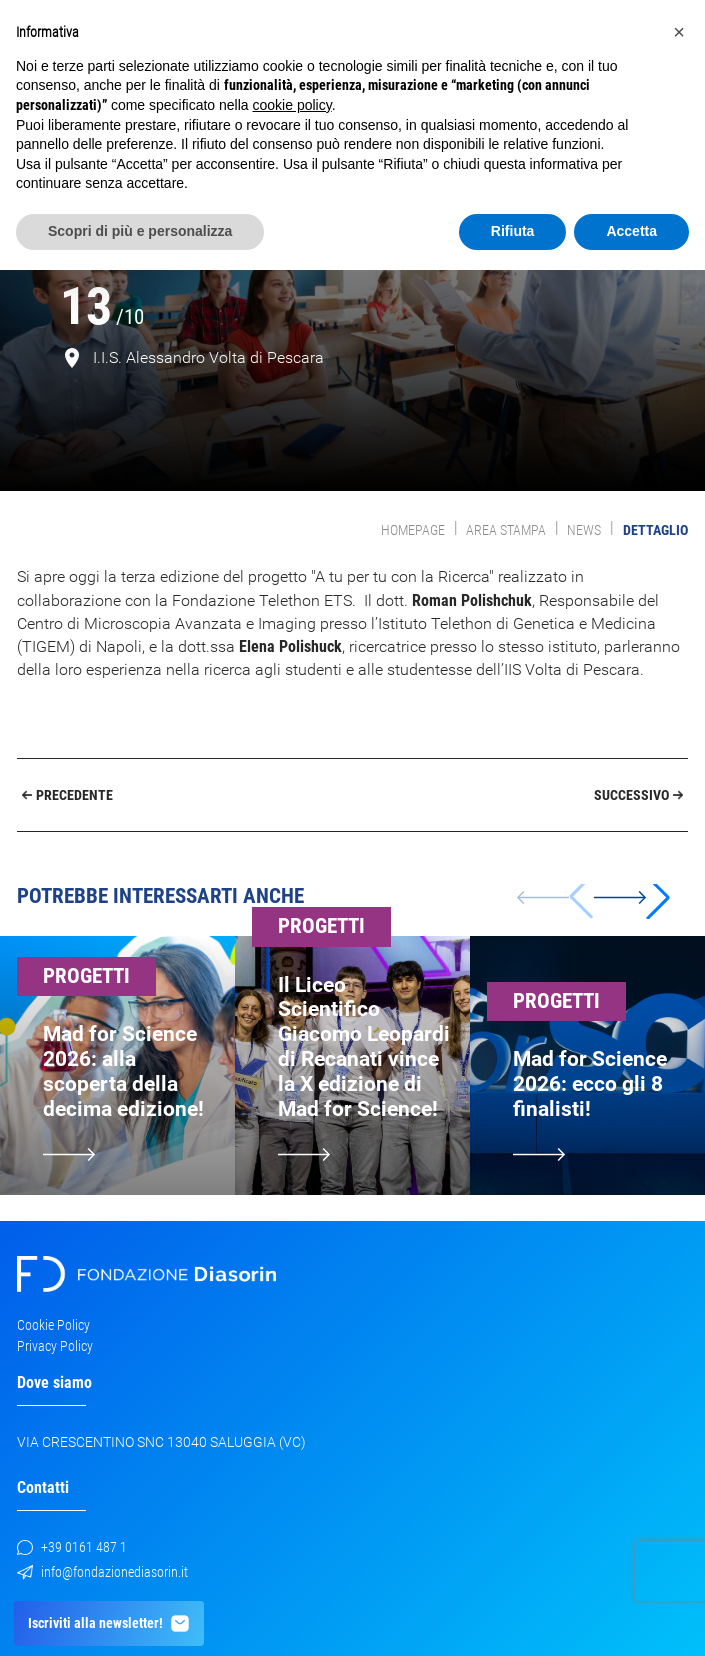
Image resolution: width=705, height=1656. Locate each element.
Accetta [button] (631, 231)
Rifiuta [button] (513, 231)
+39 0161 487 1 (72, 1547)
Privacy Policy (55, 1346)
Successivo (639, 795)
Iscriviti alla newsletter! (109, 1623)
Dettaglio (655, 530)
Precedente (68, 795)
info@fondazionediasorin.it (102, 1572)
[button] (632, 897)
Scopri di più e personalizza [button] (140, 231)
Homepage (413, 530)
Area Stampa (506, 530)
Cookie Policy (53, 1325)
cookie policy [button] (292, 105)
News (584, 530)
